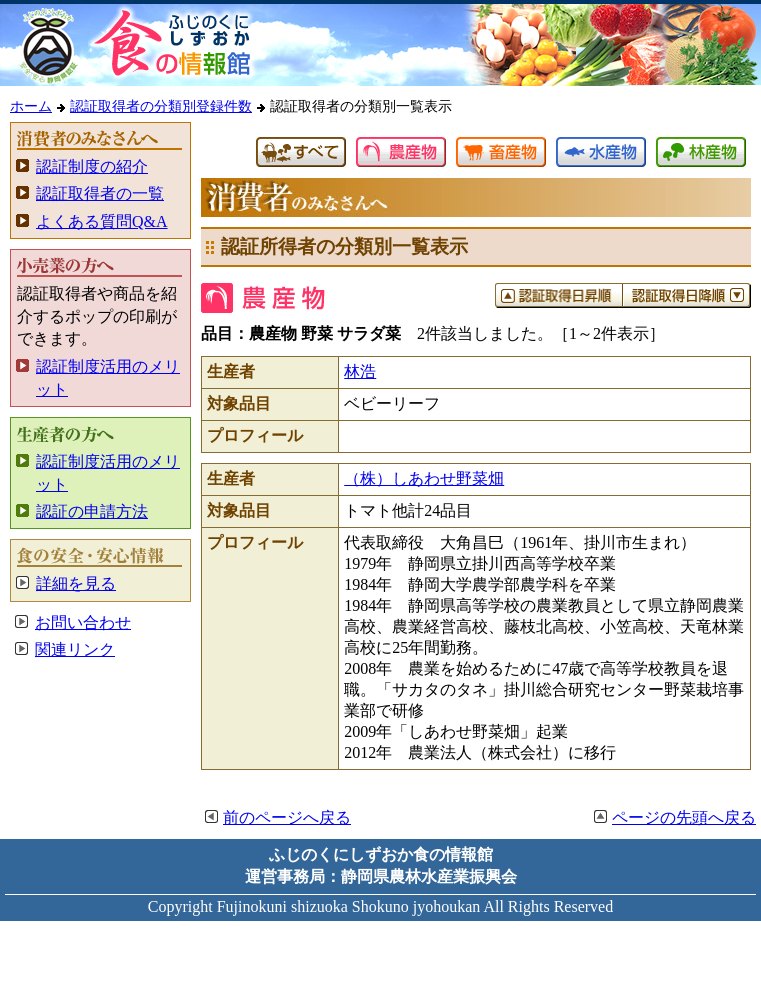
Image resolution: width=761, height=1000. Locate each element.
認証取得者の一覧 (100, 193)
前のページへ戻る (287, 817)
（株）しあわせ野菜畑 (424, 478)
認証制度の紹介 (92, 166)
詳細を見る (76, 583)
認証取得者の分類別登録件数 (161, 106)
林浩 (360, 371)
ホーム (31, 106)
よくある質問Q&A (102, 221)
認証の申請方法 (92, 511)
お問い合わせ (83, 622)
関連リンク (75, 649)
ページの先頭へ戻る (684, 817)
